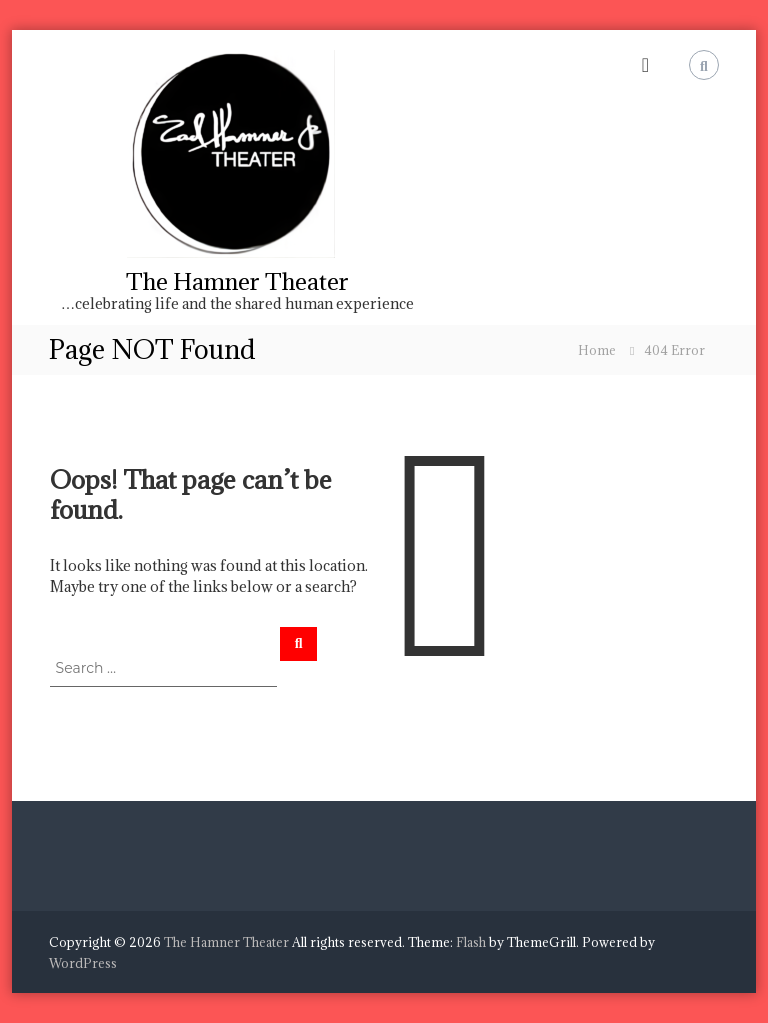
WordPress (83, 963)
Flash (471, 942)
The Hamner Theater (237, 281)
